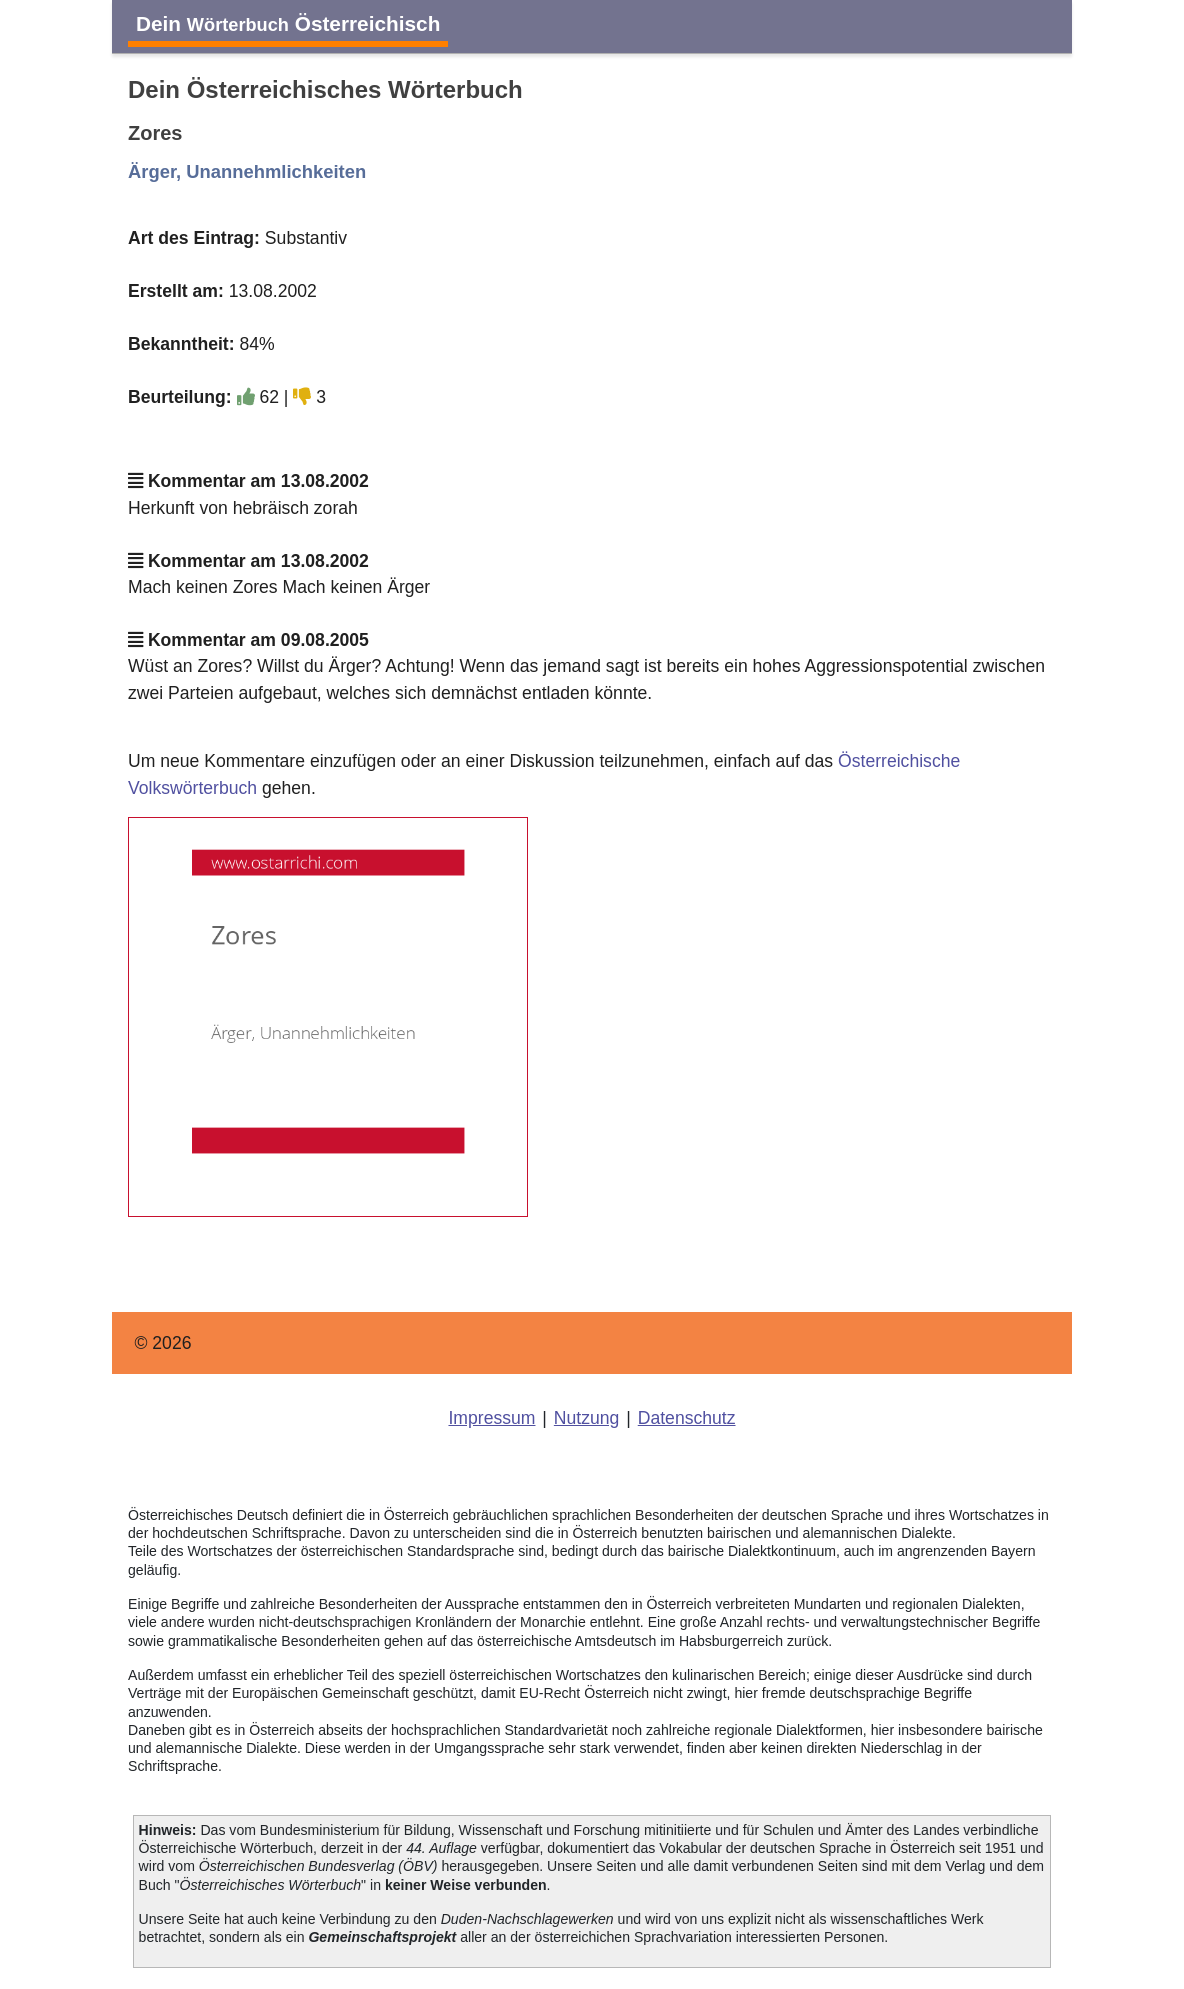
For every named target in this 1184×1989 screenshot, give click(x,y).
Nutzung (587, 1418)
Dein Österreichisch (288, 23)
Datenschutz (687, 1418)
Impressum (491, 1418)
